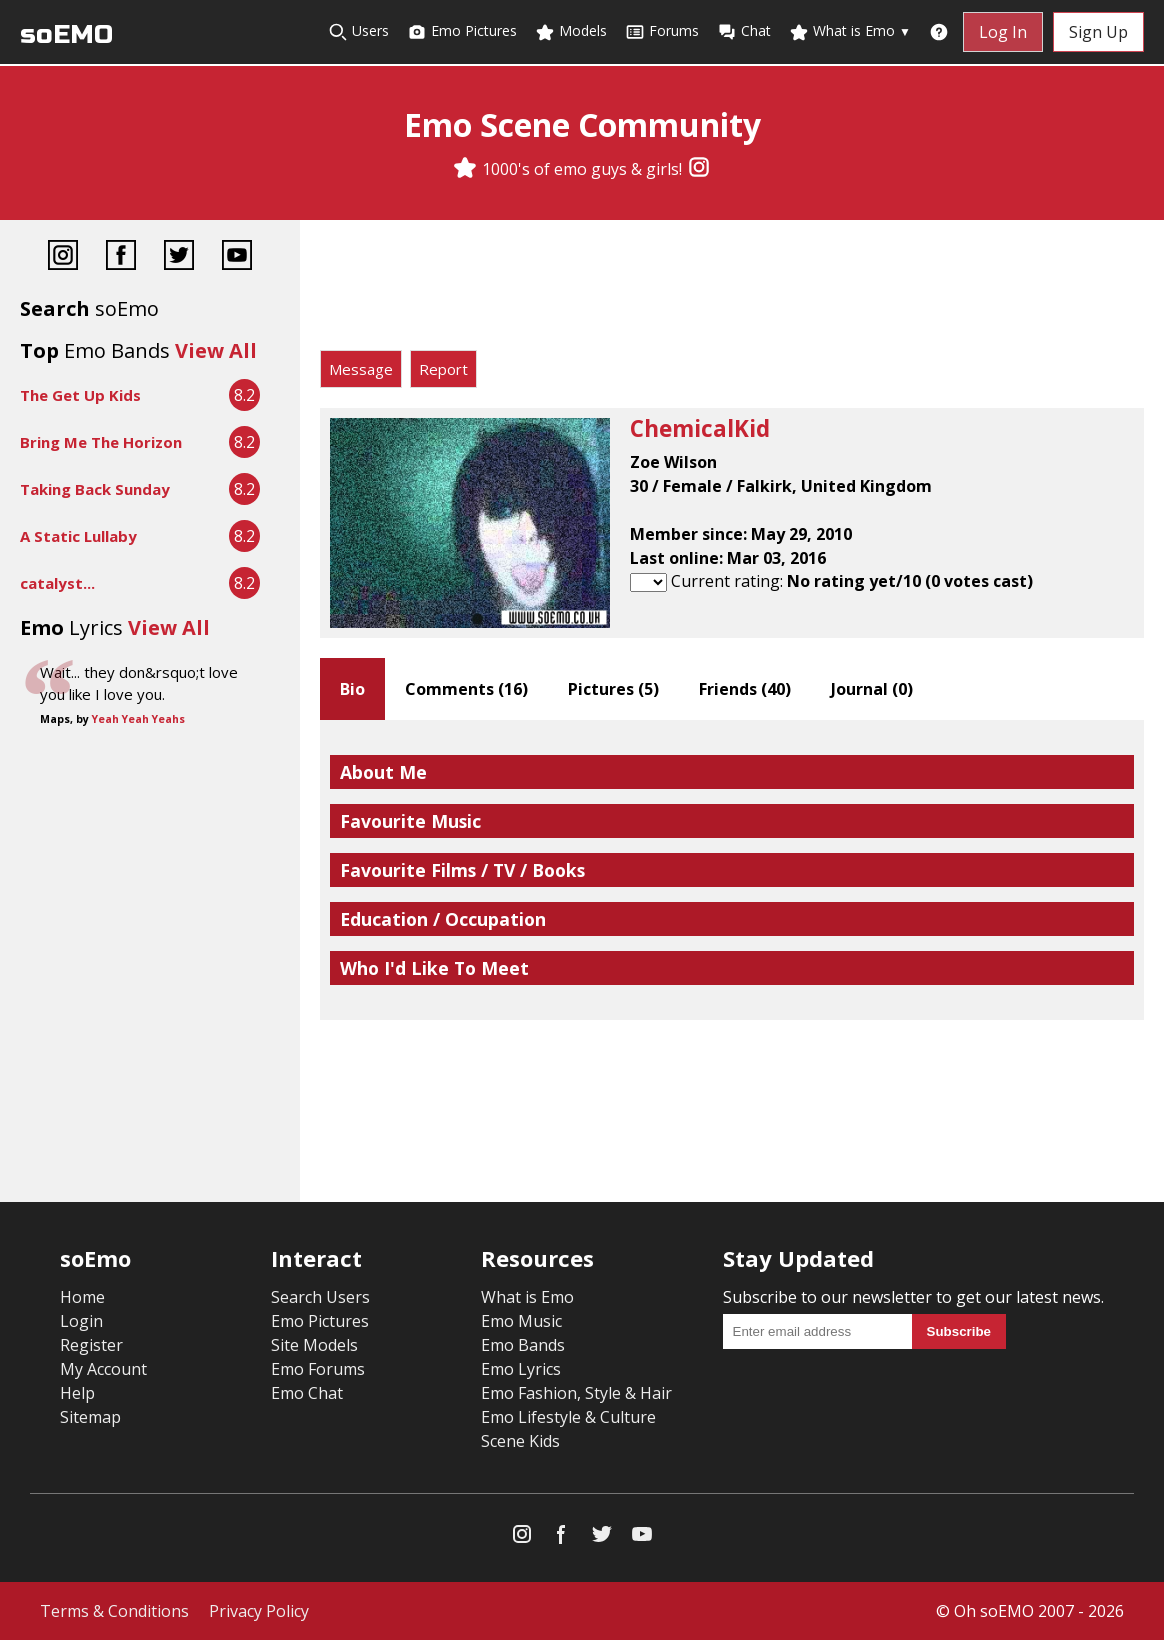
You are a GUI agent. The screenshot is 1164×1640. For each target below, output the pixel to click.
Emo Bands (523, 1345)
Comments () (466, 689)
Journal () (872, 689)
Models (571, 31)
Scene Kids (520, 1441)
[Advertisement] (732, 290)
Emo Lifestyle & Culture (568, 1417)
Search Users (320, 1297)
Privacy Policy (259, 1611)
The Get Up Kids (80, 395)
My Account (103, 1369)
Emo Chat (307, 1393)
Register (91, 1345)
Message (361, 369)
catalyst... (57, 583)
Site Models (314, 1345)
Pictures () (613, 689)
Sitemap (90, 1417)
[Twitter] (179, 257)
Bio (352, 689)
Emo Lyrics (521, 1369)
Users (358, 31)
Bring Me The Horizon (101, 442)
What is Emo (850, 31)
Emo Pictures (462, 31)
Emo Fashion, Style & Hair (576, 1393)
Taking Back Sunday (95, 489)
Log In (1003, 32)
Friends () (745, 689)
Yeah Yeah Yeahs (138, 719)
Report (443, 369)
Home (82, 1297)
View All (216, 350)
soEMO (66, 34)
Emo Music (521, 1321)
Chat (744, 31)
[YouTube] (237, 257)
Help (77, 1393)
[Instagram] (699, 169)
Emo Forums (318, 1369)
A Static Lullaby (78, 536)
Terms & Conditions (114, 1611)
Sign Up (1098, 32)
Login (81, 1321)
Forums (662, 31)
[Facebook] (121, 257)
